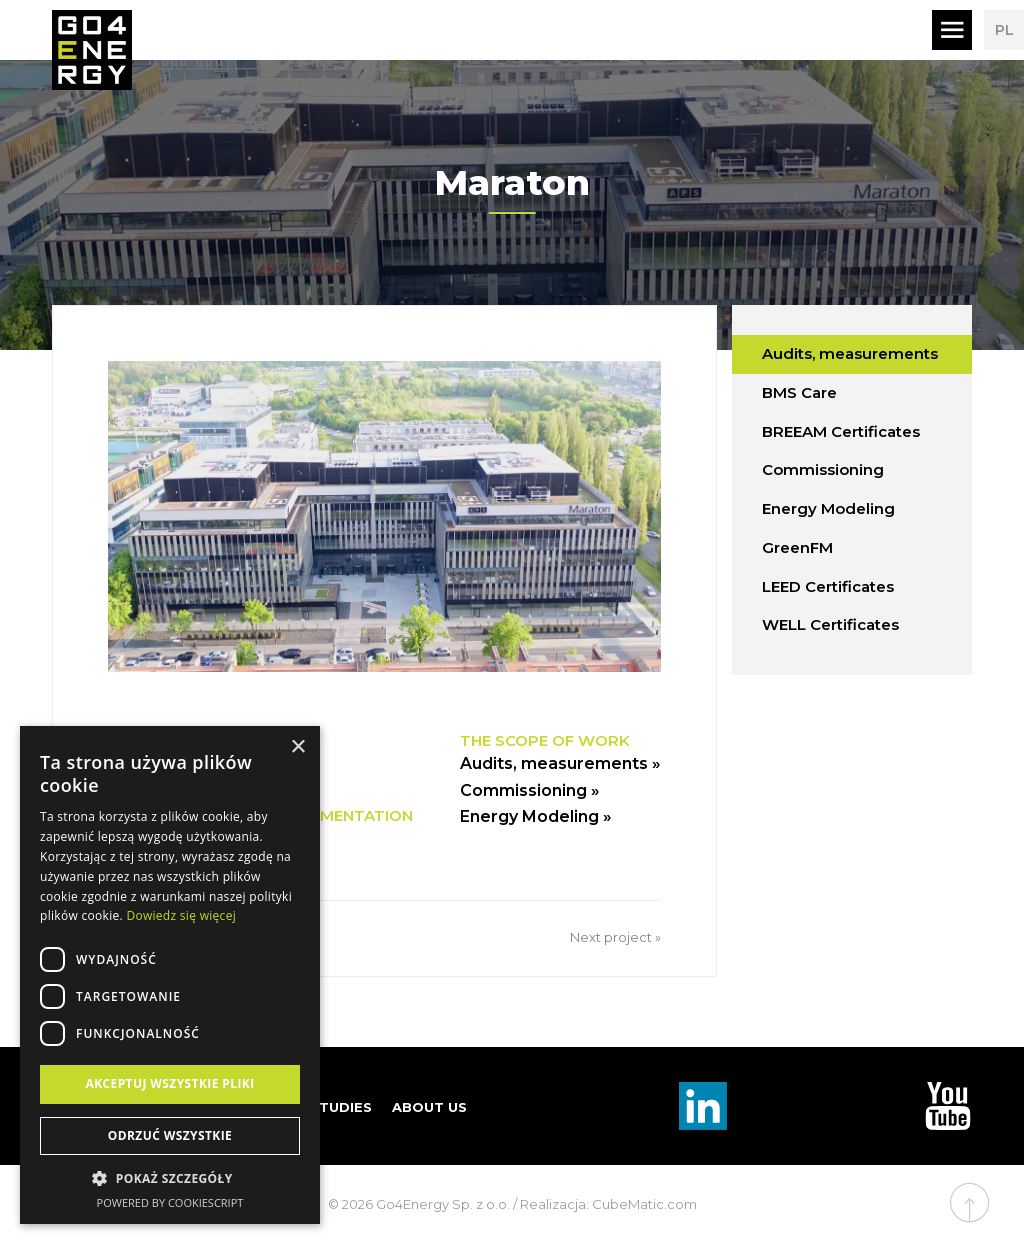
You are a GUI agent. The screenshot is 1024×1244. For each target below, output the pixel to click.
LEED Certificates (828, 586)
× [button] (297, 747)
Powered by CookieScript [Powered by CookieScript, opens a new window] (170, 1202)
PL (1004, 30)
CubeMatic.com (644, 1204)
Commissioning (823, 469)
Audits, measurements (850, 353)
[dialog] (170, 975)
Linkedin (703, 1106)
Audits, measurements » (560, 763)
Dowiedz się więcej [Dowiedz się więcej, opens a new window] (181, 915)
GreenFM (797, 547)
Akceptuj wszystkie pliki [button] (169, 1083)
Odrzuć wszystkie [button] (170, 1135)
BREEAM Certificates (841, 431)
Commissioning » (530, 790)
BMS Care (799, 392)
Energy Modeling (828, 508)
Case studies (320, 1107)
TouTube (948, 1106)
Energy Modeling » (536, 816)
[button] (170, 1179)
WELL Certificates (830, 624)
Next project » (615, 937)
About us (429, 1107)
